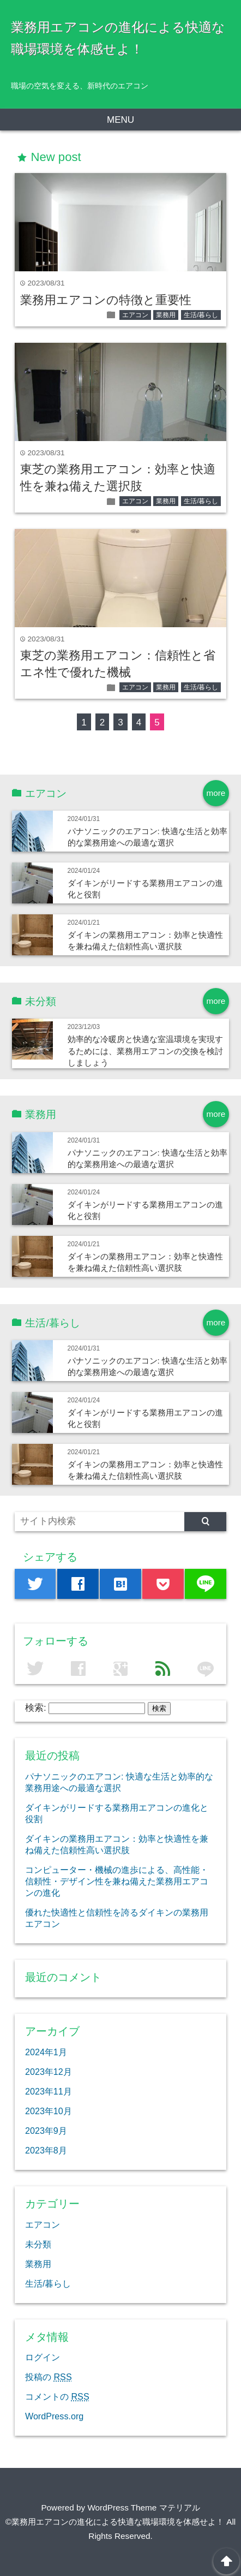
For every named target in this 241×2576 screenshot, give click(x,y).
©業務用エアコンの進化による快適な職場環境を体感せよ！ (114, 2521)
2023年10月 (48, 2111)
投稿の (48, 2377)
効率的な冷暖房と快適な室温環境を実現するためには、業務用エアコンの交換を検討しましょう (145, 1050)
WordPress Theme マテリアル (143, 2507)
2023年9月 (46, 2130)
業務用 (166, 315)
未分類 (38, 2244)
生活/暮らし (201, 315)
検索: (35, 1708)
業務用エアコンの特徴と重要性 (105, 300)
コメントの (57, 2396)
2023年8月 (46, 2150)
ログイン (42, 2357)
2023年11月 (48, 2091)
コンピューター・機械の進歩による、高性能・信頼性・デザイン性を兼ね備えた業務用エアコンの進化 (116, 1881)
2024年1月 (46, 2052)
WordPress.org (54, 2416)
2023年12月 (48, 2072)
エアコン (135, 315)
